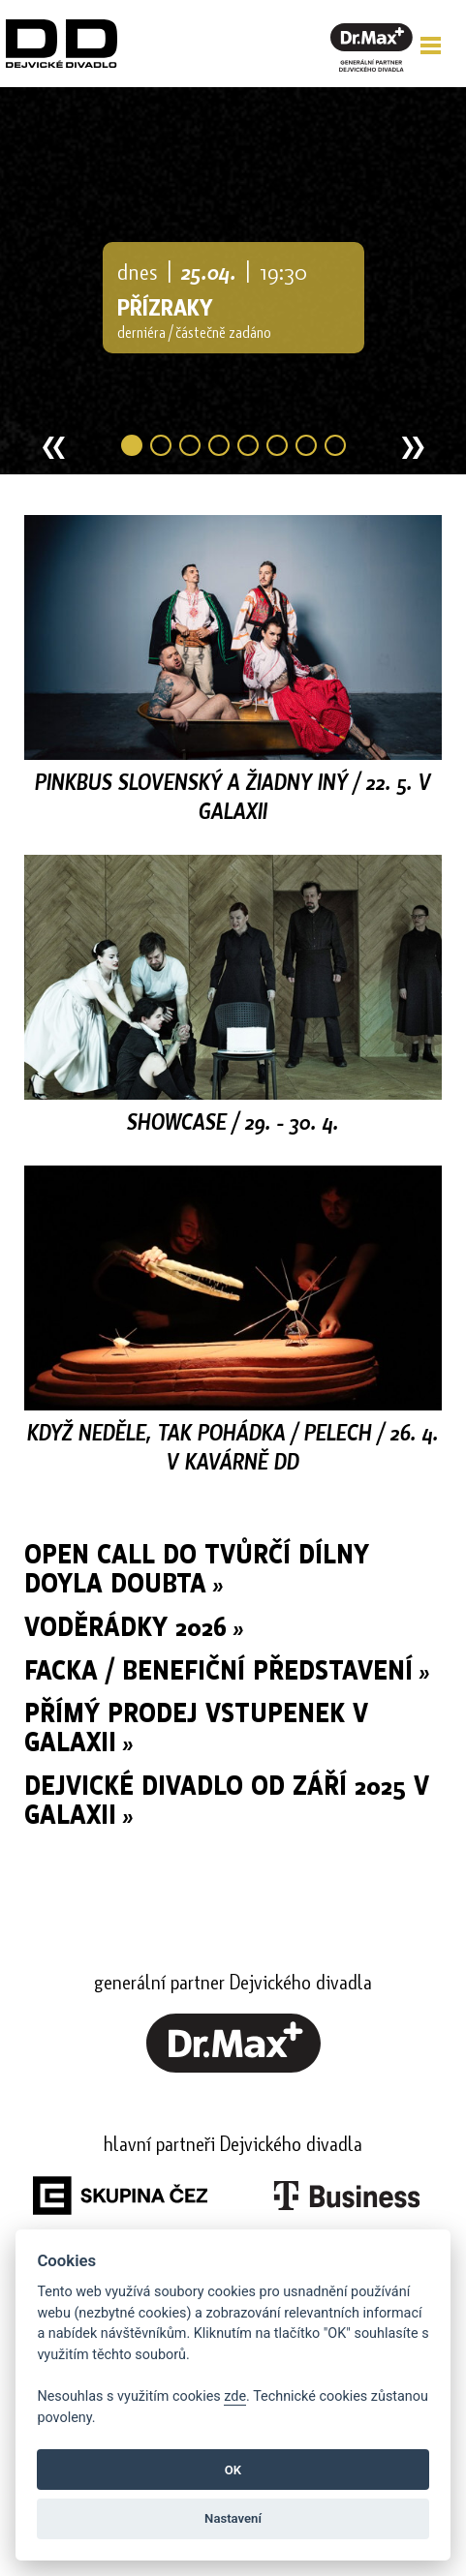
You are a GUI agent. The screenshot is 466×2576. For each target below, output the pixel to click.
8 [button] (335, 445)
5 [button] (248, 445)
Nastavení (233, 2518)
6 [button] (277, 445)
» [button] (413, 450)
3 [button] (190, 445)
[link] (233, 2066)
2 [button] (160, 445)
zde (235, 2396)
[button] (431, 45)
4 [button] (219, 445)
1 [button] (131, 445)
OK (233, 2470)
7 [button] (306, 445)
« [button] (54, 450)
